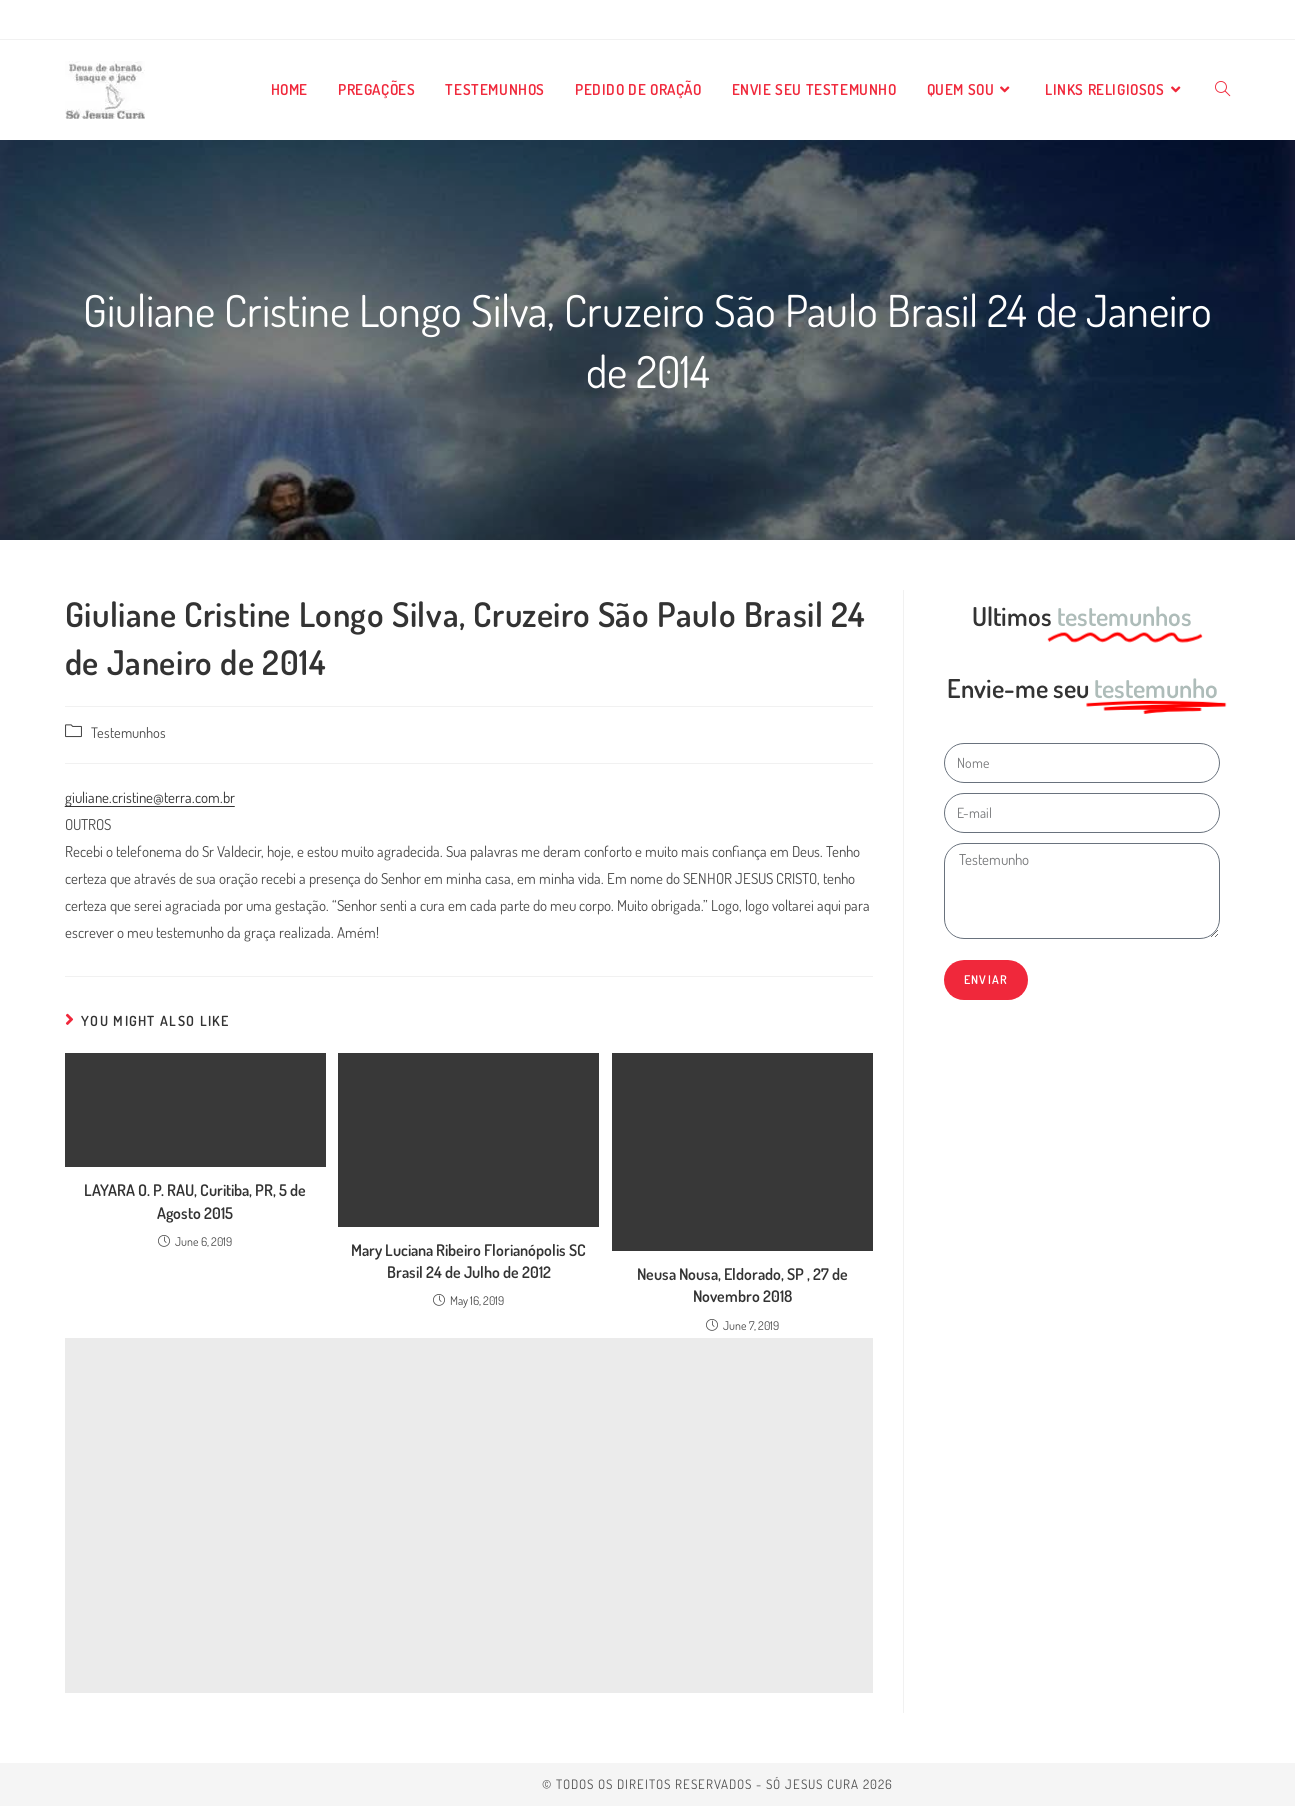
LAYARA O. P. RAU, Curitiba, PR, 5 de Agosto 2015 (195, 1201)
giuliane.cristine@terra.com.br (150, 797)
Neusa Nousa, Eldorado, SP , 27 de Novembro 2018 (742, 1285)
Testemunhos (128, 732)
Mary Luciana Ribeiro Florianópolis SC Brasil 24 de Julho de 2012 (468, 1261)
